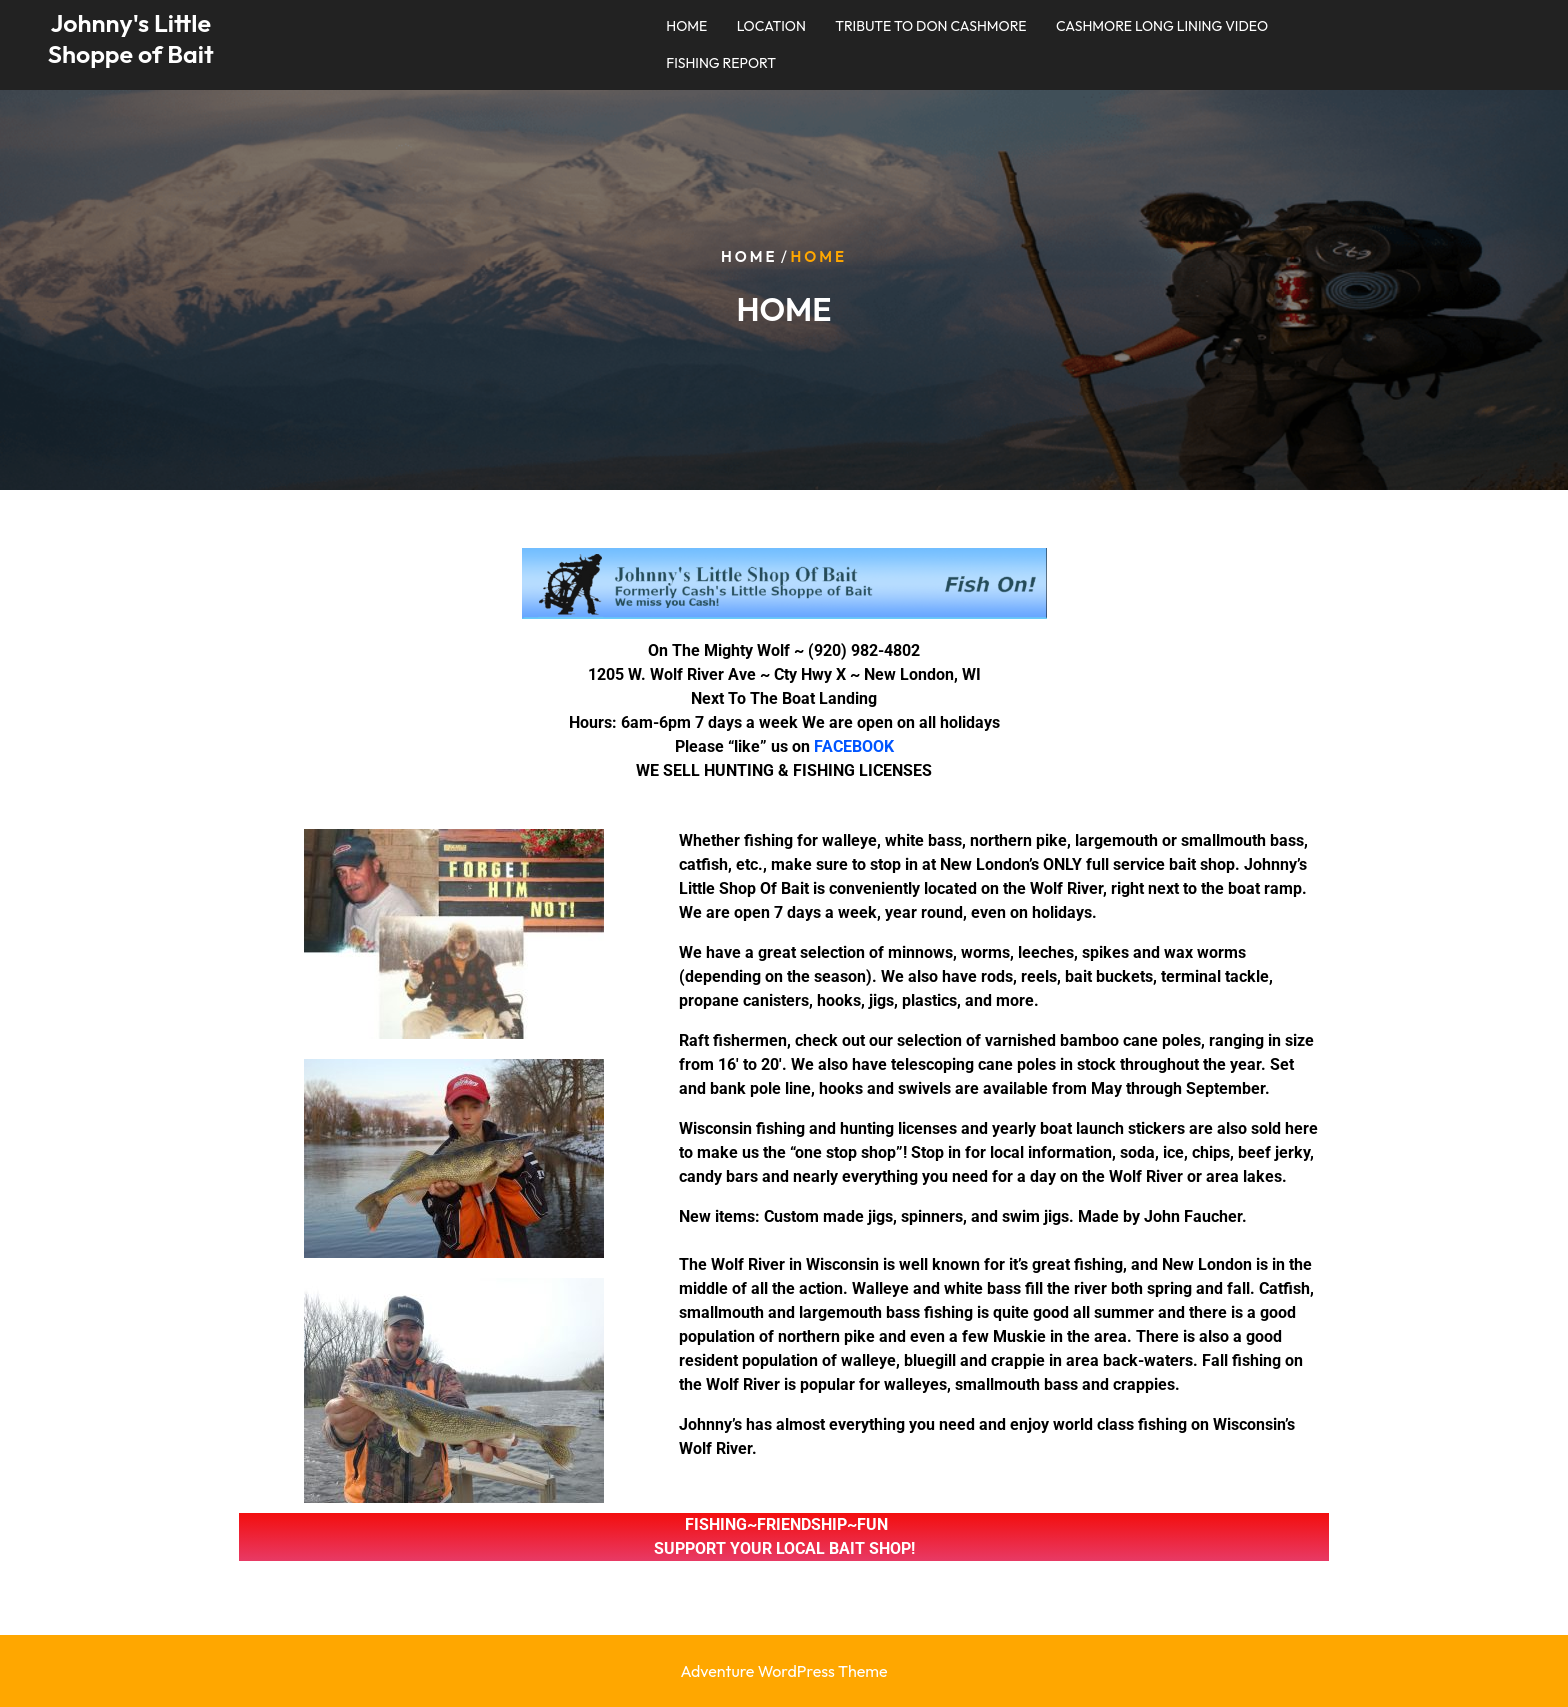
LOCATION (771, 26)
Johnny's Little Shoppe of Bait (131, 38)
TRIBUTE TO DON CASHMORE (930, 26)
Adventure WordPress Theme (783, 1671)
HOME (686, 26)
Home (749, 256)
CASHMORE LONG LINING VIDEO (1162, 26)
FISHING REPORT (721, 63)
